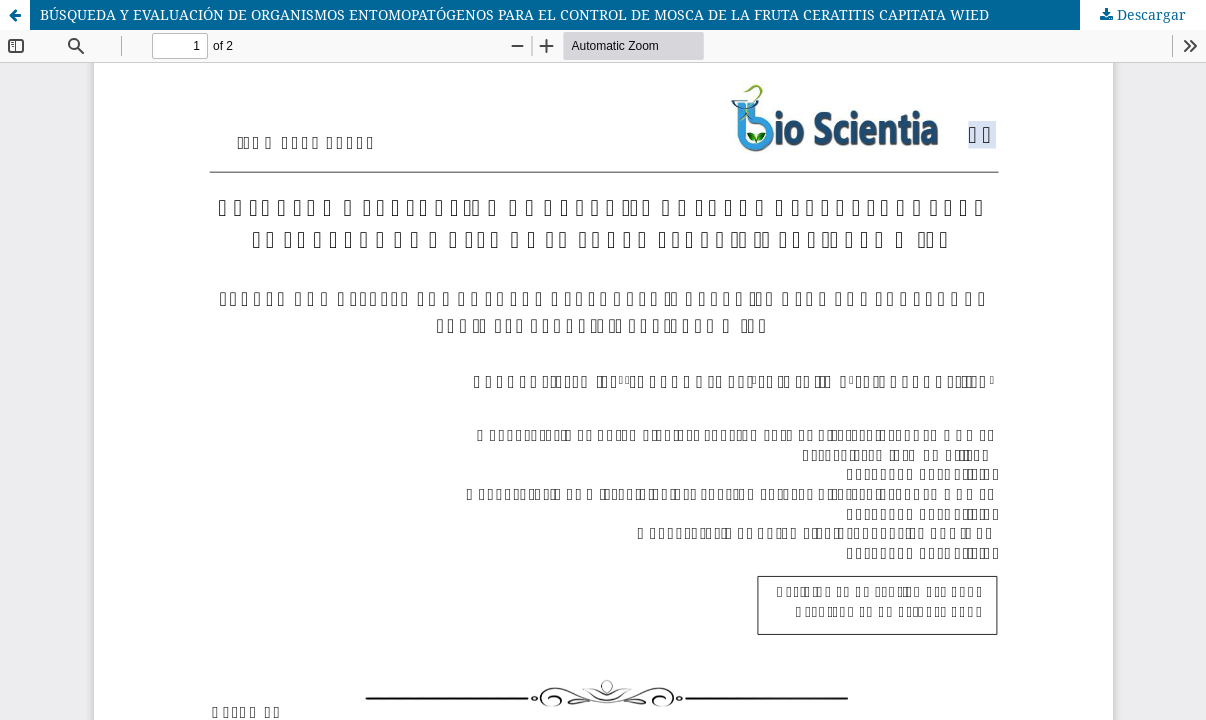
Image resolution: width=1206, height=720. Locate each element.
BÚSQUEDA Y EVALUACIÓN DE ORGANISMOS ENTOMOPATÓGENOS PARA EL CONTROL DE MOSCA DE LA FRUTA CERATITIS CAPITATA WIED (514, 14)
